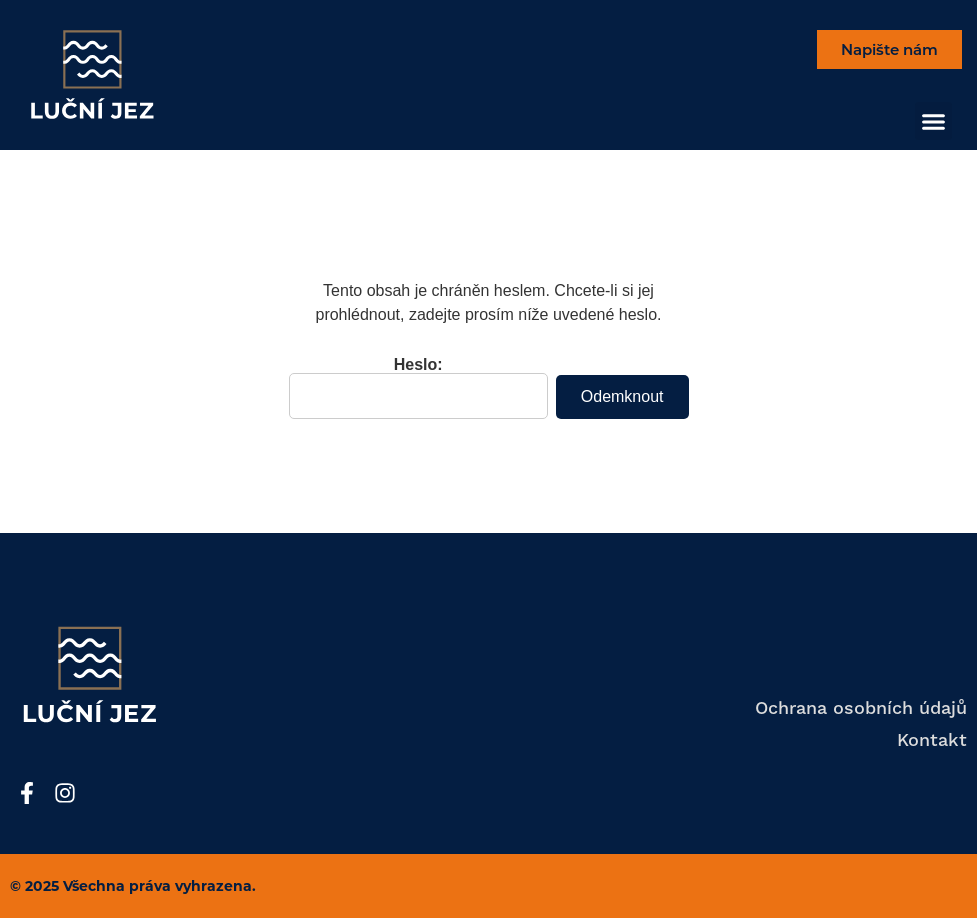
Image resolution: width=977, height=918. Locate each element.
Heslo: (418, 388)
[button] (934, 121)
